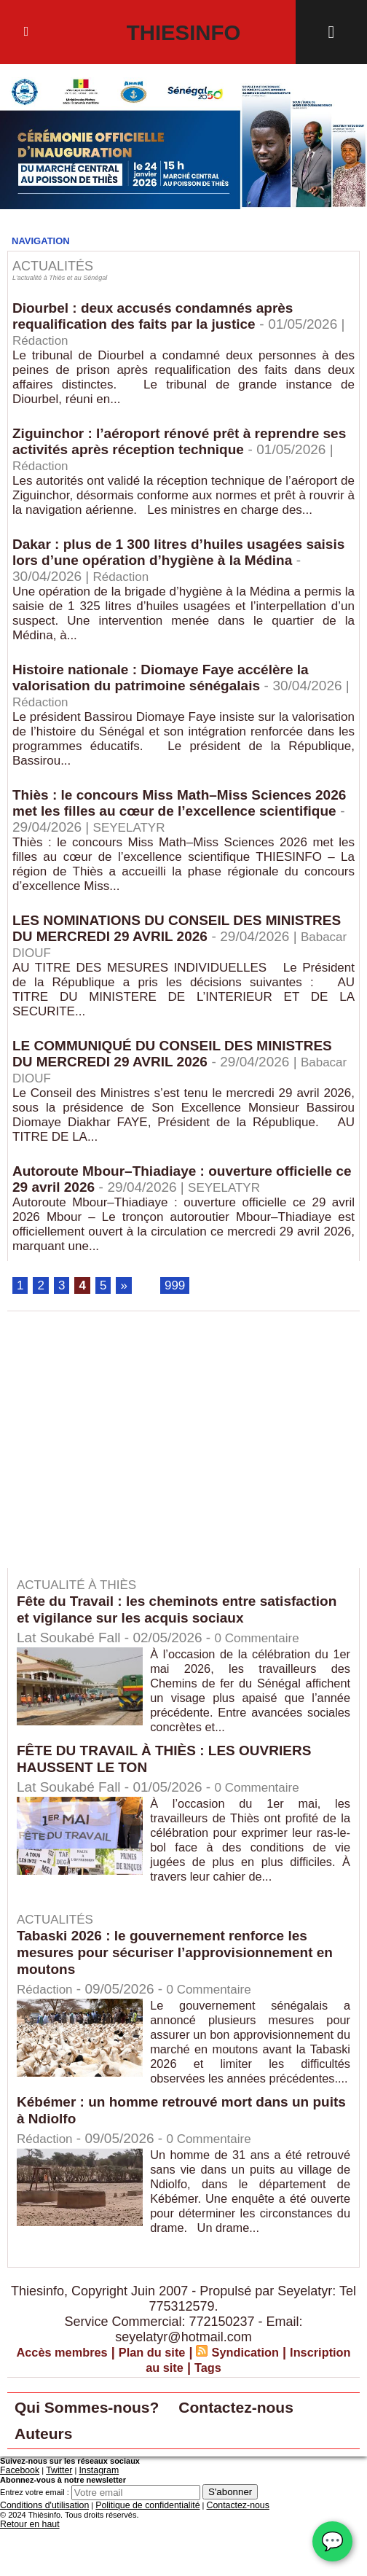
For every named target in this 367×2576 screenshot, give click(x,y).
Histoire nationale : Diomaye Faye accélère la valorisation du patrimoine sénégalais (168, 682)
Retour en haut (26, 2571)
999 (178, 1299)
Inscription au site (163, 2410)
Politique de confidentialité (132, 2554)
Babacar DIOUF (142, 961)
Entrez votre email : (34, 2541)
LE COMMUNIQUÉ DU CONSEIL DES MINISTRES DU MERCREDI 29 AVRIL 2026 (180, 1063)
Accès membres (87, 2395)
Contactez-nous (278, 2452)
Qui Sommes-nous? (102, 2452)
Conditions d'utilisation (39, 2554)
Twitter (53, 2519)
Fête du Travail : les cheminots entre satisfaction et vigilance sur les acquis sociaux (179, 1623)
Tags (245, 2410)
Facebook (17, 2519)
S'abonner (230, 2540)
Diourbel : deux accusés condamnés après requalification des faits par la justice (160, 316)
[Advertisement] (129, 1464)
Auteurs (50, 2482)
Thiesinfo (184, 32)
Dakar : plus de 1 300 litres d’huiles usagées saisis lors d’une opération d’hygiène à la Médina (182, 555)
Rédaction (51, 341)
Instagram (89, 2519)
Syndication (285, 2395)
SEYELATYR (226, 835)
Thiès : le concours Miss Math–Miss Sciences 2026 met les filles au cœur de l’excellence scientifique (169, 818)
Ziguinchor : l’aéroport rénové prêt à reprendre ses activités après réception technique (173, 443)
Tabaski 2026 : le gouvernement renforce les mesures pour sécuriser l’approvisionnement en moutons (183, 1966)
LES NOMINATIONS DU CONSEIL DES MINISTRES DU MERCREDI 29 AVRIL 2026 (156, 937)
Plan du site (185, 2395)
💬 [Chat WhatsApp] (332, 2541)
